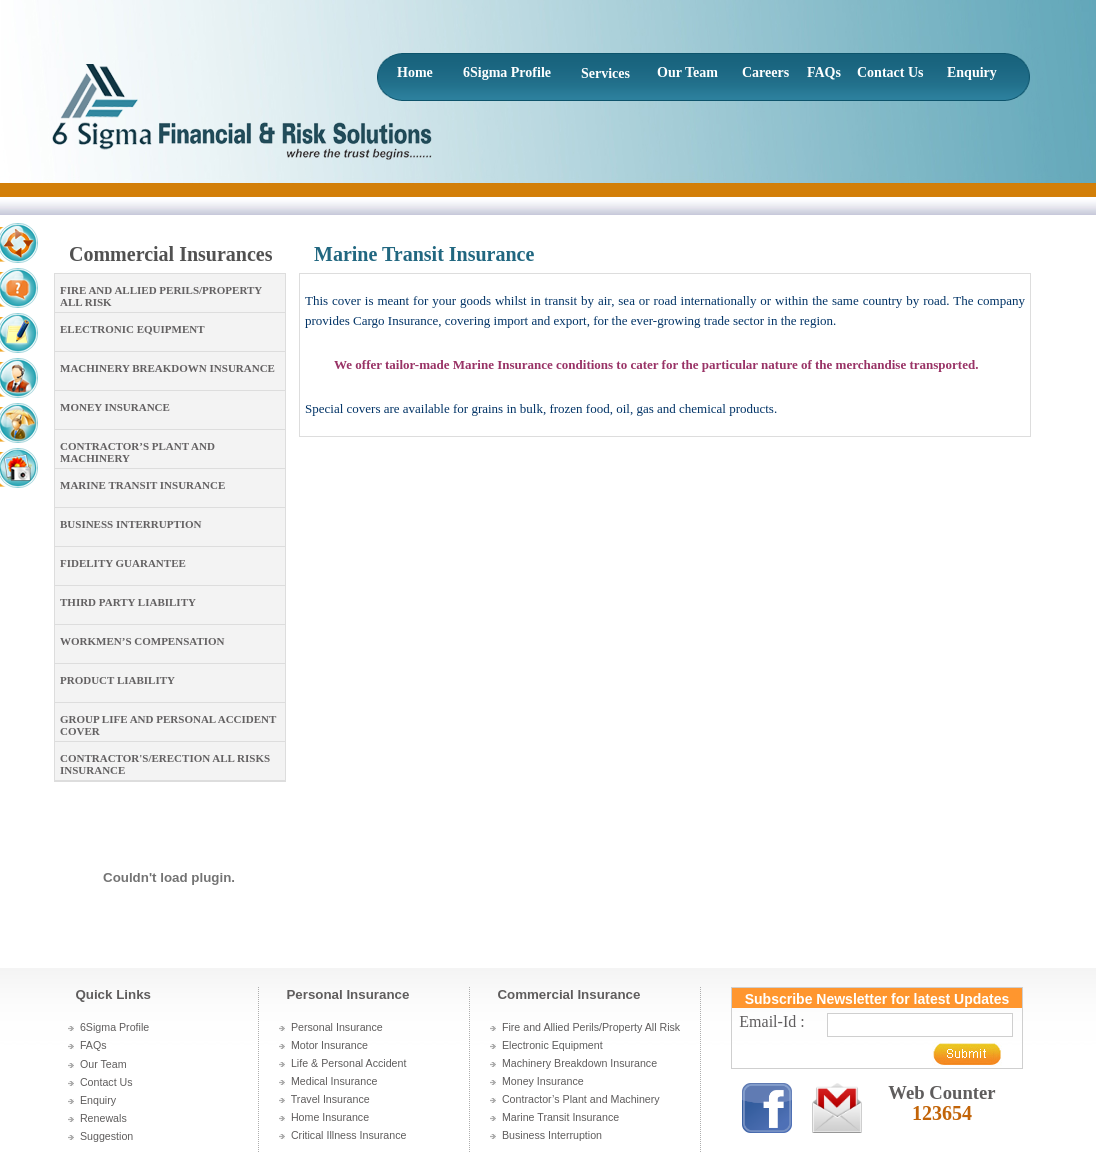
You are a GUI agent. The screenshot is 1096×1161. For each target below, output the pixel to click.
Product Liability (117, 680)
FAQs (824, 72)
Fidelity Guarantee (123, 563)
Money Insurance (115, 407)
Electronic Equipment (132, 329)
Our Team (687, 72)
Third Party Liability (128, 602)
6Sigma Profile (507, 72)
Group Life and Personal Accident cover (168, 725)
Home (415, 72)
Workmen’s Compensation (142, 641)
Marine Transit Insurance (142, 485)
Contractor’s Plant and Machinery (137, 452)
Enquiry (972, 72)
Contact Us (890, 72)
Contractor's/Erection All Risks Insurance (165, 764)
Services (605, 73)
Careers (765, 72)
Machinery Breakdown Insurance (167, 368)
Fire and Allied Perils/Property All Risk (161, 296)
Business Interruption (131, 524)
